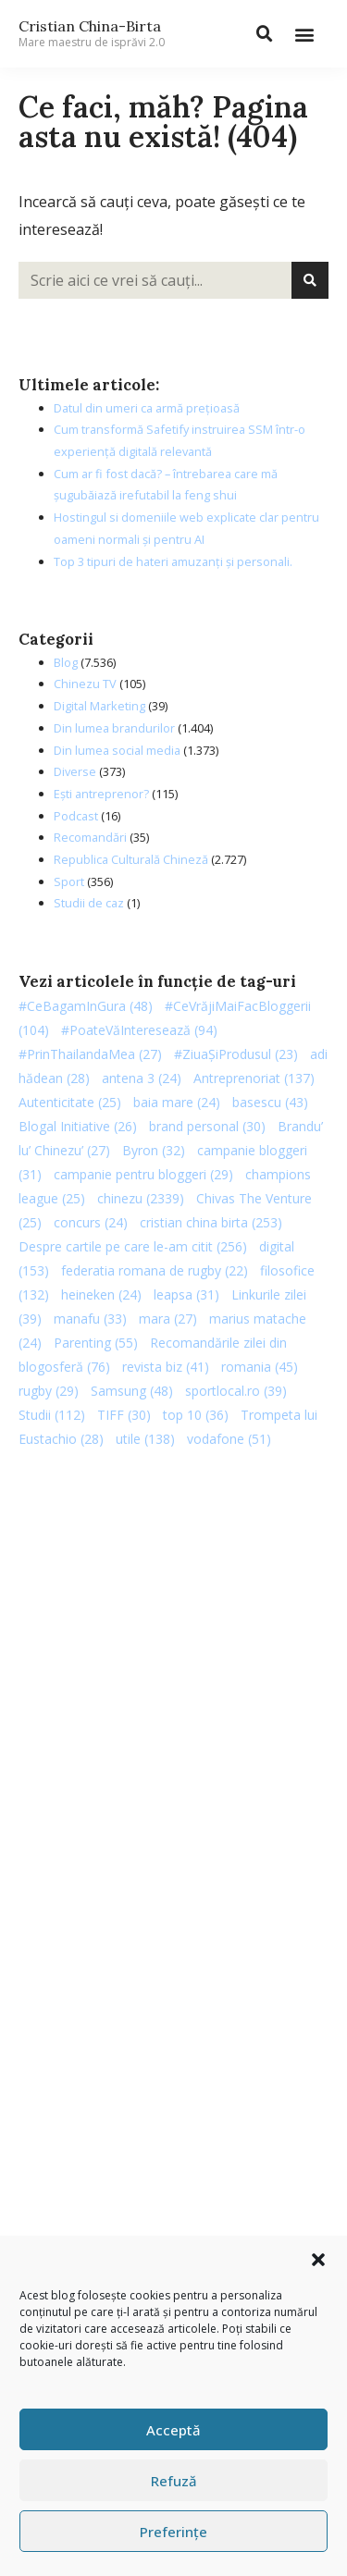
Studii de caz (89, 902)
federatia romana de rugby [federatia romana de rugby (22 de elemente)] (154, 1270)
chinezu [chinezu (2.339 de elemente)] (140, 1198)
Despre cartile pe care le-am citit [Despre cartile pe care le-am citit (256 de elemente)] (133, 1246)
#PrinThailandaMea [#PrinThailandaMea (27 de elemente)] (90, 1054)
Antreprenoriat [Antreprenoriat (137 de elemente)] (254, 1078)
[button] (318, 2259)
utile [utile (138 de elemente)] (145, 1439)
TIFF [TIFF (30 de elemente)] (124, 1415)
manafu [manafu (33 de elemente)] (90, 1318)
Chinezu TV (85, 683)
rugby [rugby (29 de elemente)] (49, 1390)
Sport (69, 881)
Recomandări (90, 837)
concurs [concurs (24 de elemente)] (91, 1222)
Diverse (75, 771)
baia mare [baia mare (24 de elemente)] (176, 1102)
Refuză (174, 2480)
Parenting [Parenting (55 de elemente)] (96, 1342)
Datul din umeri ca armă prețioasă (147, 408)
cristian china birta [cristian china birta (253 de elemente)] (211, 1222)
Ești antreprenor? (101, 793)
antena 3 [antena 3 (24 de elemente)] (141, 1078)
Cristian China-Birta (92, 33)
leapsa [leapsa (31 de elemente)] (186, 1294)
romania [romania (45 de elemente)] (259, 1366)
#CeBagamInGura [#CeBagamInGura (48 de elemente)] (86, 1006)
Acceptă (173, 2430)
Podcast (76, 815)
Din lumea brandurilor (114, 728)
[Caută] (309, 280)
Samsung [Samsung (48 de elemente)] (132, 1390)
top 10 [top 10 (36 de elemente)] (196, 1415)
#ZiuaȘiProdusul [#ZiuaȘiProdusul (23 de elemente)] (236, 1054)
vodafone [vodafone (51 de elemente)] (229, 1439)
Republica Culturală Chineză (131, 859)
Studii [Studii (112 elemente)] (52, 1415)
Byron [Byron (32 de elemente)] (153, 1150)
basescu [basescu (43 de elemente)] (270, 1102)
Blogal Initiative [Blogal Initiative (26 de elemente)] (78, 1126)
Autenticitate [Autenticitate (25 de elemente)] (70, 1102)
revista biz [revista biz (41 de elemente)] (165, 1366)
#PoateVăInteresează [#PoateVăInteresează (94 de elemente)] (139, 1030)
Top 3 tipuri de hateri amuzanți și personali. (173, 561)
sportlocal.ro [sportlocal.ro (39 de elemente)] (236, 1390)
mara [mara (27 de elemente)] (168, 1318)
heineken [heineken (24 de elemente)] (101, 1294)
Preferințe (173, 2531)
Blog (66, 662)
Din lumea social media (117, 750)
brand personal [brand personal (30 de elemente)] (207, 1126)
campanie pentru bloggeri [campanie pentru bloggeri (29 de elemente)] (143, 1174)
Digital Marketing (99, 705)
